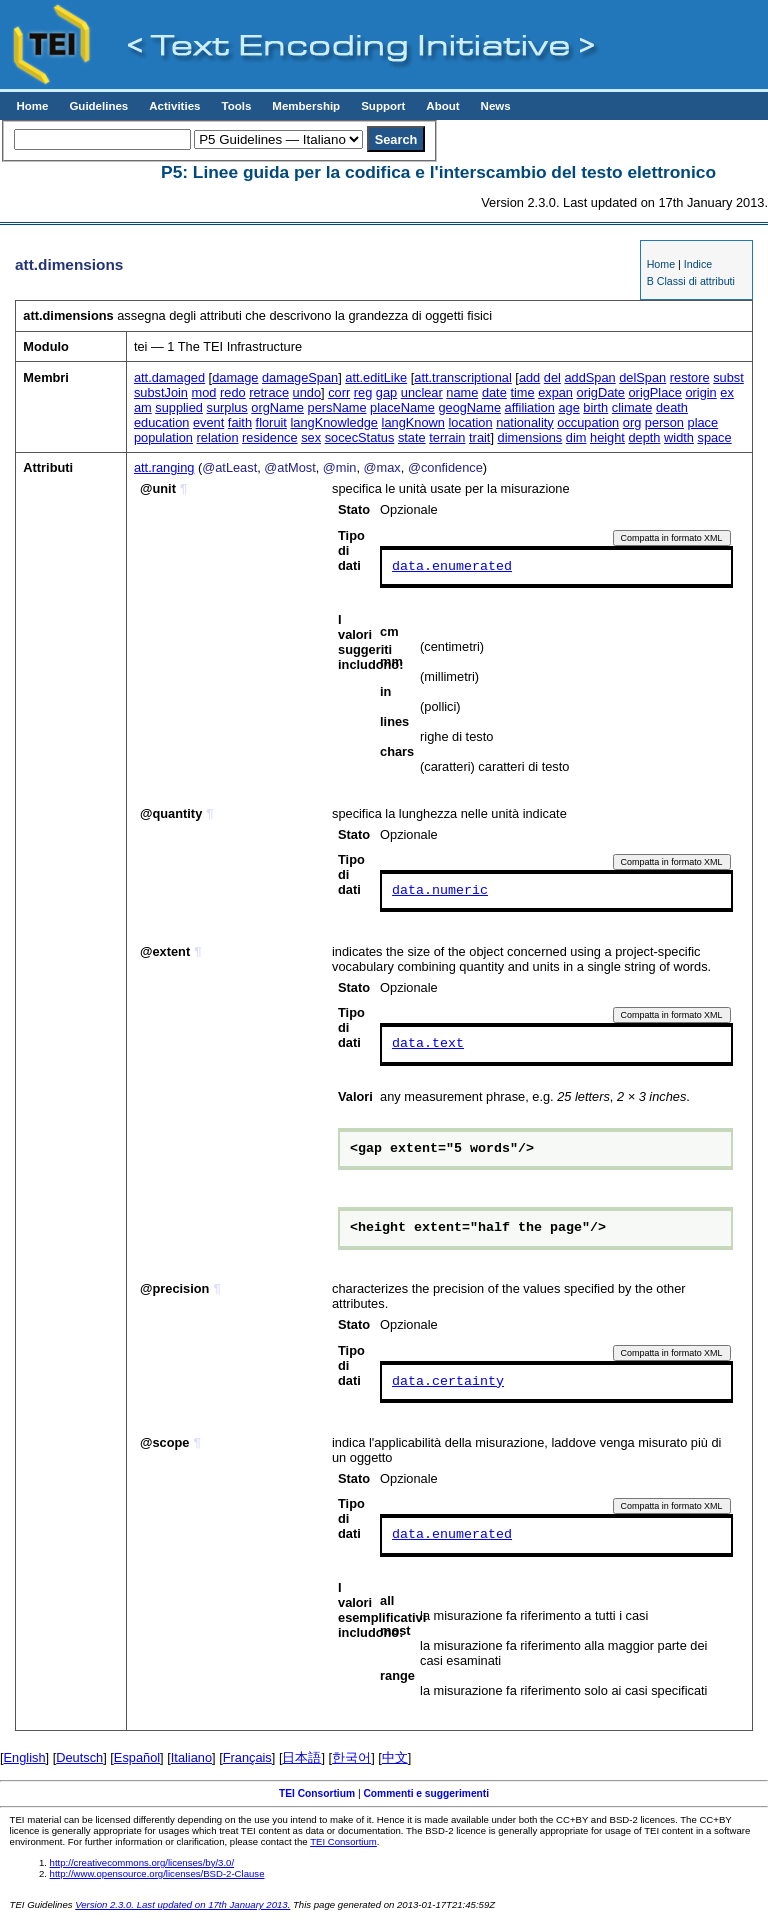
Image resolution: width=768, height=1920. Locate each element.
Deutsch (79, 1757)
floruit (271, 422)
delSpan (642, 377)
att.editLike (376, 377)
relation (218, 437)
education (162, 422)
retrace (269, 392)
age (568, 407)
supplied (179, 407)
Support (383, 106)
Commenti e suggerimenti (426, 1793)
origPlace (655, 392)
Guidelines (98, 106)
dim (576, 437)
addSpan (589, 377)
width (679, 437)
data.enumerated (452, 567)
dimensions (530, 437)
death (672, 407)
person (664, 422)
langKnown (413, 422)
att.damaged (169, 377)
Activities (174, 106)
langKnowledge (334, 422)
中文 (395, 1757)
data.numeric (440, 891)
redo (233, 392)
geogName (469, 407)
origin (700, 392)
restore (690, 377)
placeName (402, 407)
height (607, 437)
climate (632, 407)
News (496, 106)
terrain (447, 437)
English (25, 1757)
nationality (525, 422)
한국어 (351, 1757)
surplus (226, 407)
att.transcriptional (462, 377)
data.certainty (448, 1382)
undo (307, 392)
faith (240, 422)
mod (204, 392)
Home (32, 106)
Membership (306, 106)
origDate (601, 392)
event (208, 422)
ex (727, 392)
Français (247, 1757)
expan (555, 392)
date (494, 392)
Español (137, 1757)
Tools (236, 106)
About (442, 106)
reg (363, 392)
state (412, 437)
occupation (588, 422)
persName (337, 407)
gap (386, 392)
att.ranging (164, 467)
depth (644, 437)
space (714, 437)
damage (235, 377)
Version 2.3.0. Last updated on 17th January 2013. (182, 1904)
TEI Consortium (317, 1793)
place (703, 422)
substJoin (161, 392)
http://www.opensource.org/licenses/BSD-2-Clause (157, 1873)
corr (339, 392)
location (470, 422)
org (632, 422)
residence (270, 437)
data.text (428, 1044)
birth (595, 407)
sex (311, 437)
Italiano (191, 1757)
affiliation (530, 407)
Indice (698, 264)
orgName (277, 407)
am (143, 407)
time (522, 392)
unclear (422, 392)
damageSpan (300, 377)
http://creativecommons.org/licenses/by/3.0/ (142, 1862)
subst (728, 377)
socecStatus (360, 437)
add (529, 377)
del (552, 377)
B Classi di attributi (691, 281)
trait (479, 437)
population (163, 437)
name (462, 392)
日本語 (301, 1757)
